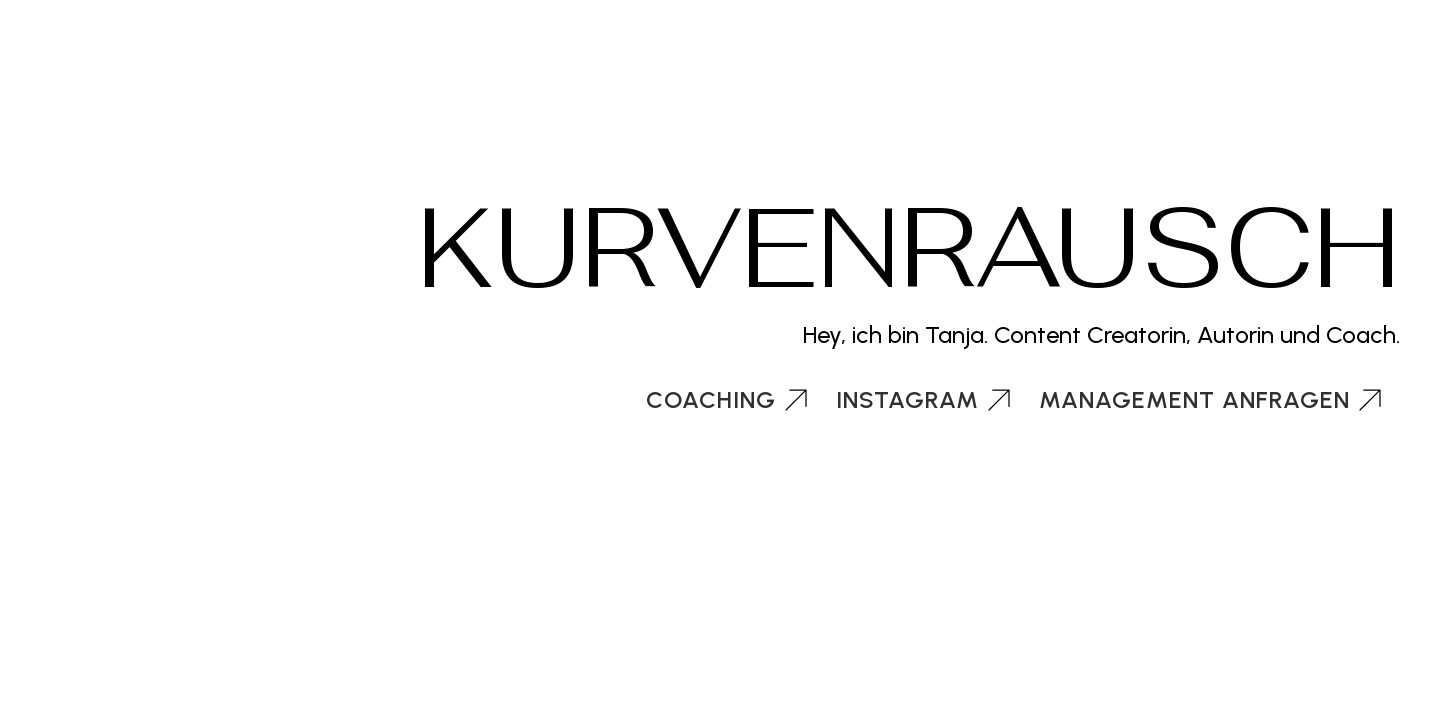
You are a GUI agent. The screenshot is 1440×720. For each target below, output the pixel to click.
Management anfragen (1194, 399)
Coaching (711, 399)
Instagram (907, 399)
